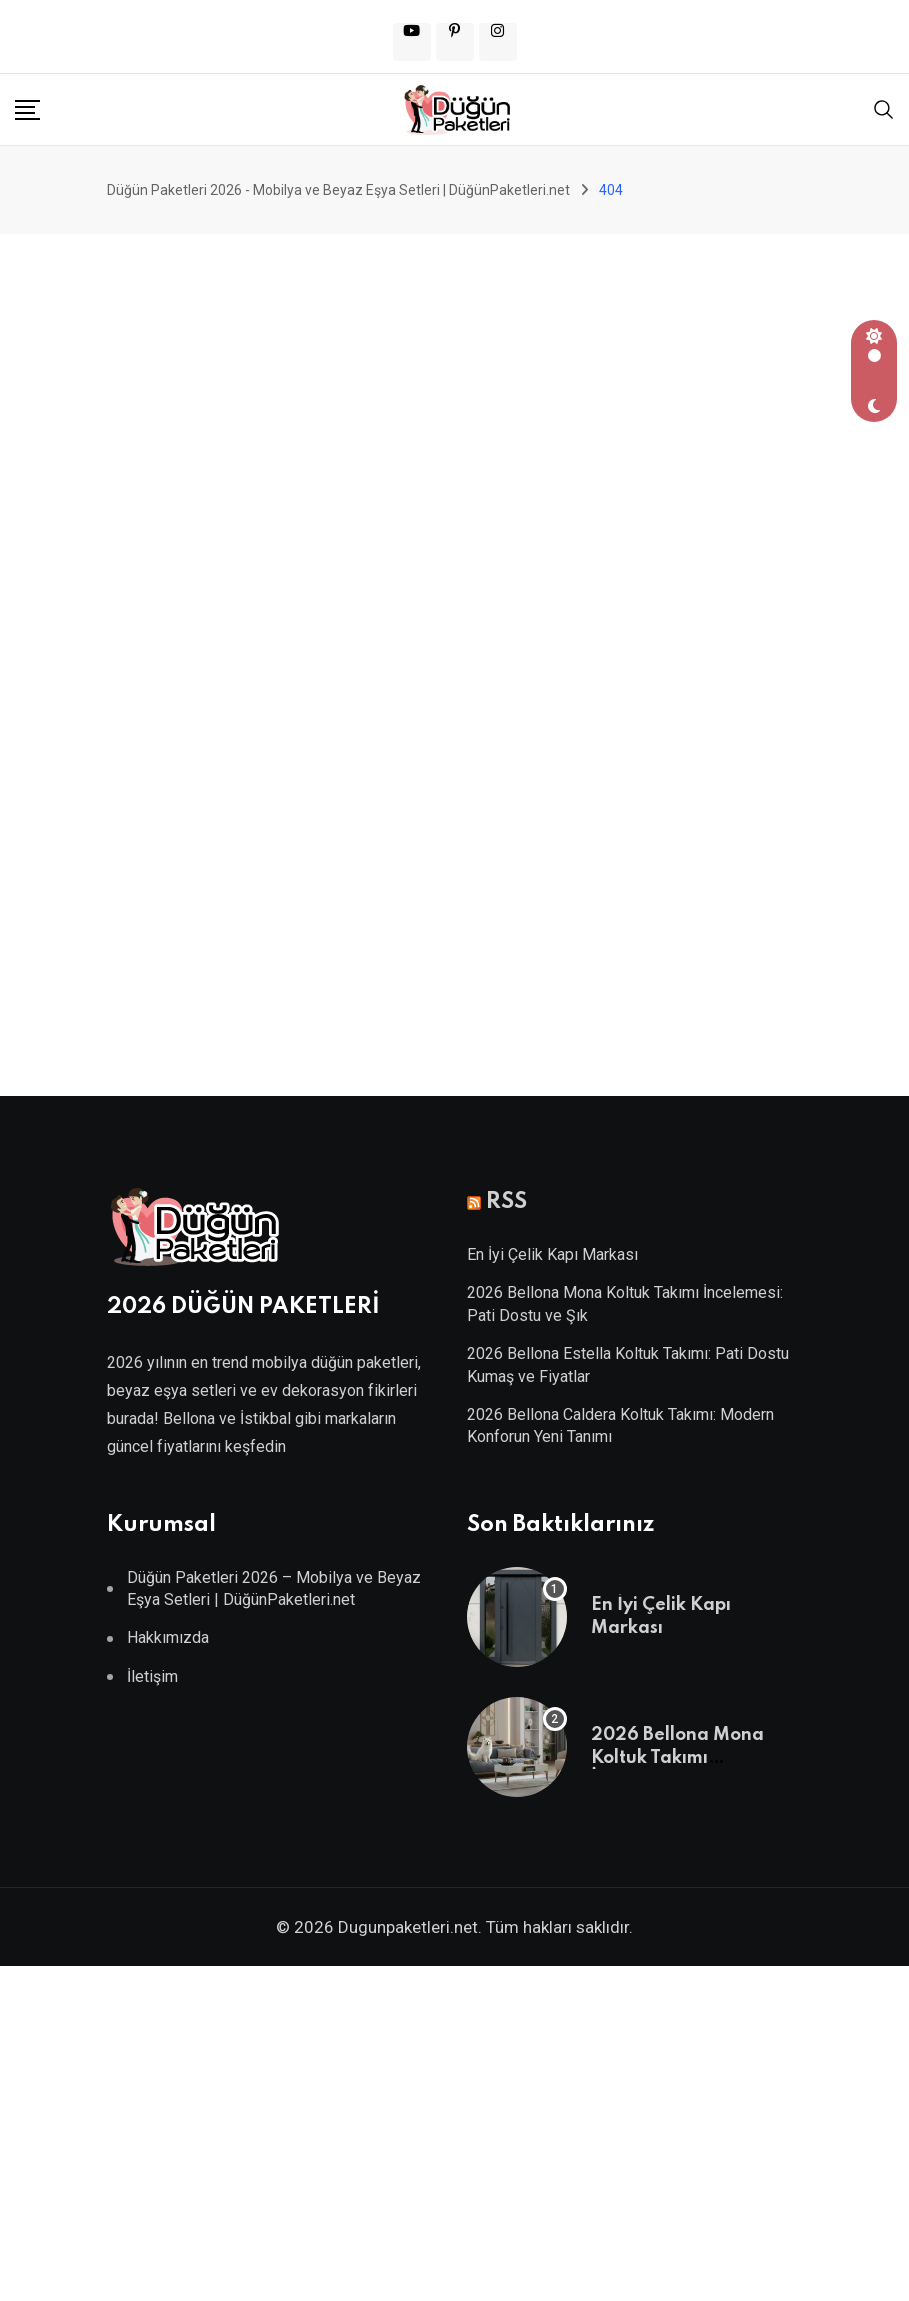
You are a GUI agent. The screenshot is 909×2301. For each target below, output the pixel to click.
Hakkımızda (168, 1637)
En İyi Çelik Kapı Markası (552, 1254)
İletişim (152, 1676)
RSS (506, 1202)
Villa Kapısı (275, 1483)
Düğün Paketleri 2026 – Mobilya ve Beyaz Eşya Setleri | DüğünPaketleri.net (274, 1588)
